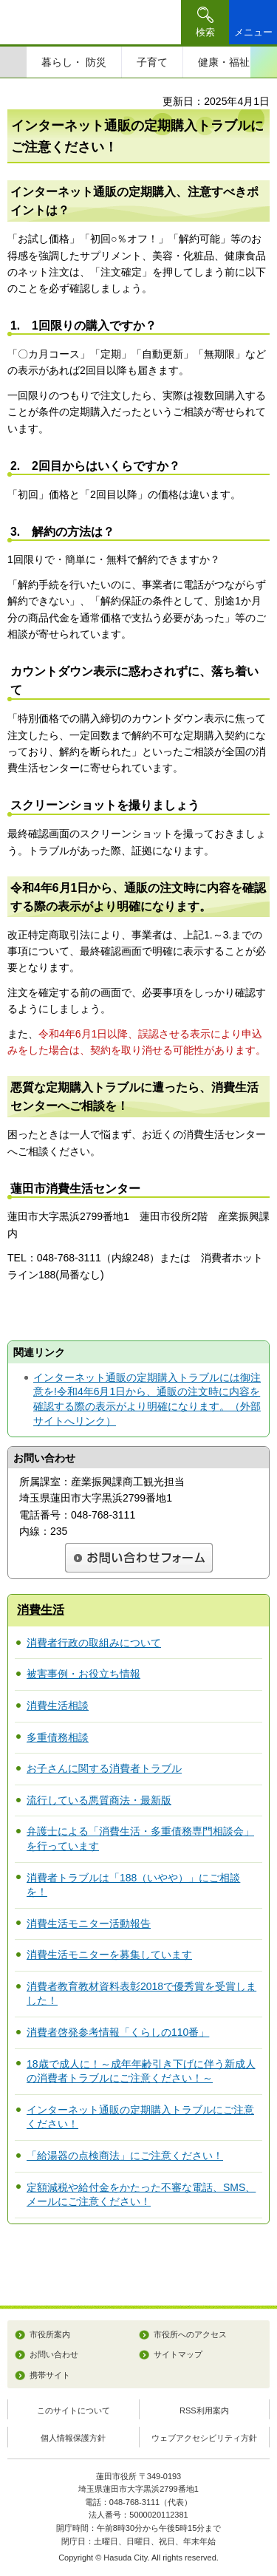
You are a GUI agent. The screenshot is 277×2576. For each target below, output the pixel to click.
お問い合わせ (54, 2354)
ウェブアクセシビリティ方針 (204, 2437)
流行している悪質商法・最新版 (99, 1800)
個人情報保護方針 (73, 2437)
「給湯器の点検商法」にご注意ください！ (125, 2155)
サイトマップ (178, 2354)
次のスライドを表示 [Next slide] (263, 62)
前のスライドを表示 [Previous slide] (13, 62)
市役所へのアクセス (190, 2334)
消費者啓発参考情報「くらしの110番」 (118, 2032)
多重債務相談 (58, 1737)
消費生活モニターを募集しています (109, 1954)
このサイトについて (73, 2410)
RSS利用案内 (204, 2410)
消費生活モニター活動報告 (89, 1923)
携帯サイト (50, 2375)
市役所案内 (50, 2334)
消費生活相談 (58, 1705)
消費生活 (40, 1610)
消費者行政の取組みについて (94, 1643)
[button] (205, 22)
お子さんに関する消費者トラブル (104, 1768)
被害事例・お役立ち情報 (83, 1674)
